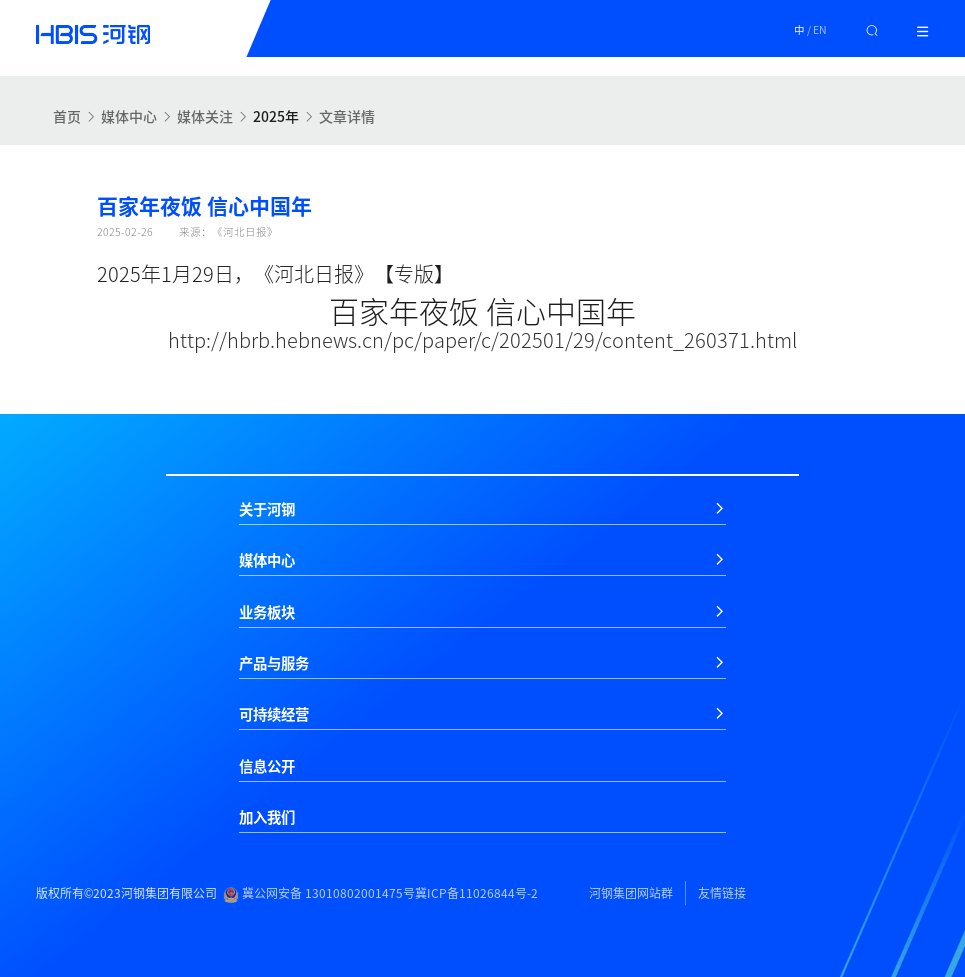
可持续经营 (274, 714)
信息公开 (267, 766)
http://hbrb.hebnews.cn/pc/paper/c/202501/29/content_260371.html (482, 339)
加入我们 (267, 817)
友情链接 (722, 893)
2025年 (276, 116)
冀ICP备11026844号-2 (476, 893)
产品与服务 (274, 663)
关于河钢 (267, 509)
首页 (67, 116)
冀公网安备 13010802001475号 (319, 893)
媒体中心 (129, 116)
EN (820, 29)
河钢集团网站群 (631, 893)
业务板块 (267, 612)
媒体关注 (205, 116)
